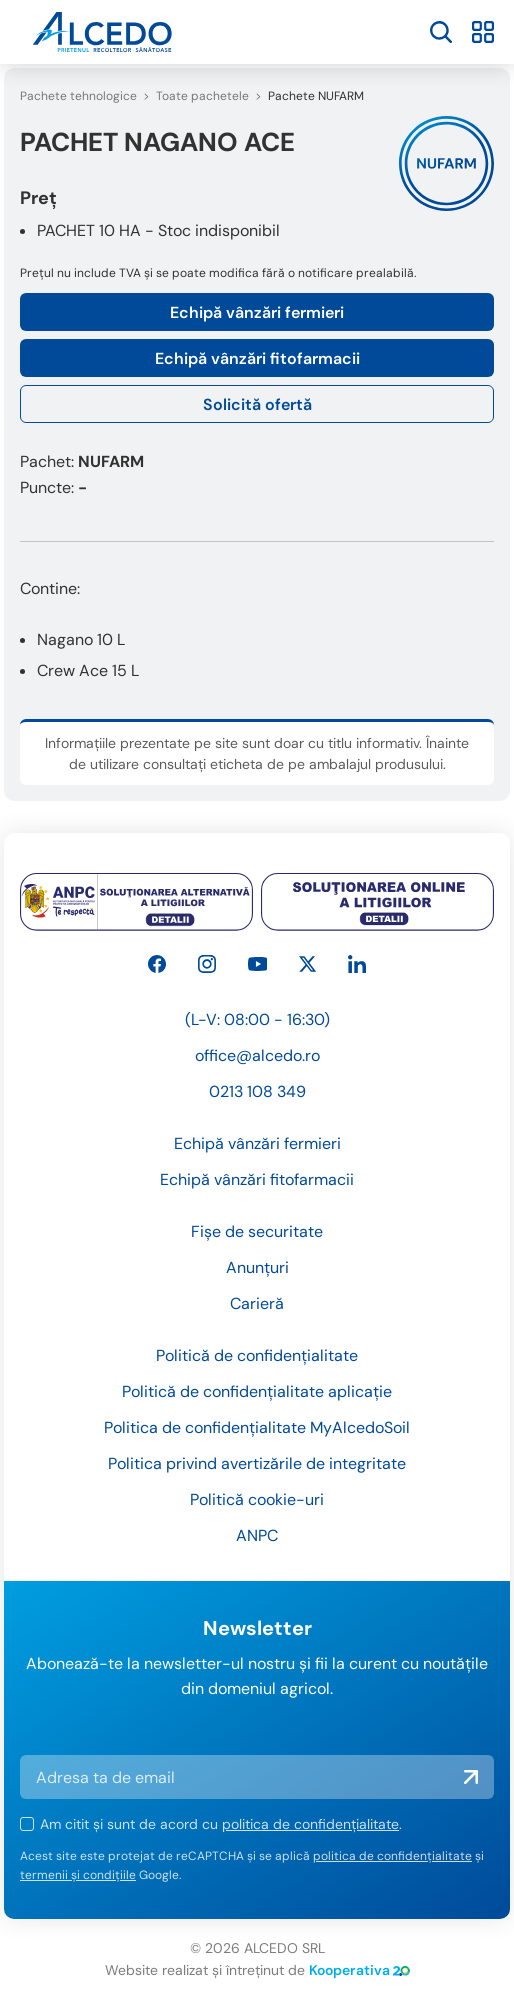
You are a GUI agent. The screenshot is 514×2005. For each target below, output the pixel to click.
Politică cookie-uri (257, 1499)
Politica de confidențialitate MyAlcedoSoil (257, 1427)
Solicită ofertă (257, 404)
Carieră (257, 1303)
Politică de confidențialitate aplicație (257, 1391)
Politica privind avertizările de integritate (257, 1463)
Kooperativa (359, 1970)
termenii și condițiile (78, 1875)
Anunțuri (257, 1267)
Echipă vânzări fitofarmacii (257, 358)
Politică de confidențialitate (257, 1355)
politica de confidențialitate (310, 1824)
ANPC (257, 1535)
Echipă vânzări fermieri (257, 312)
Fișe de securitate (257, 1231)
